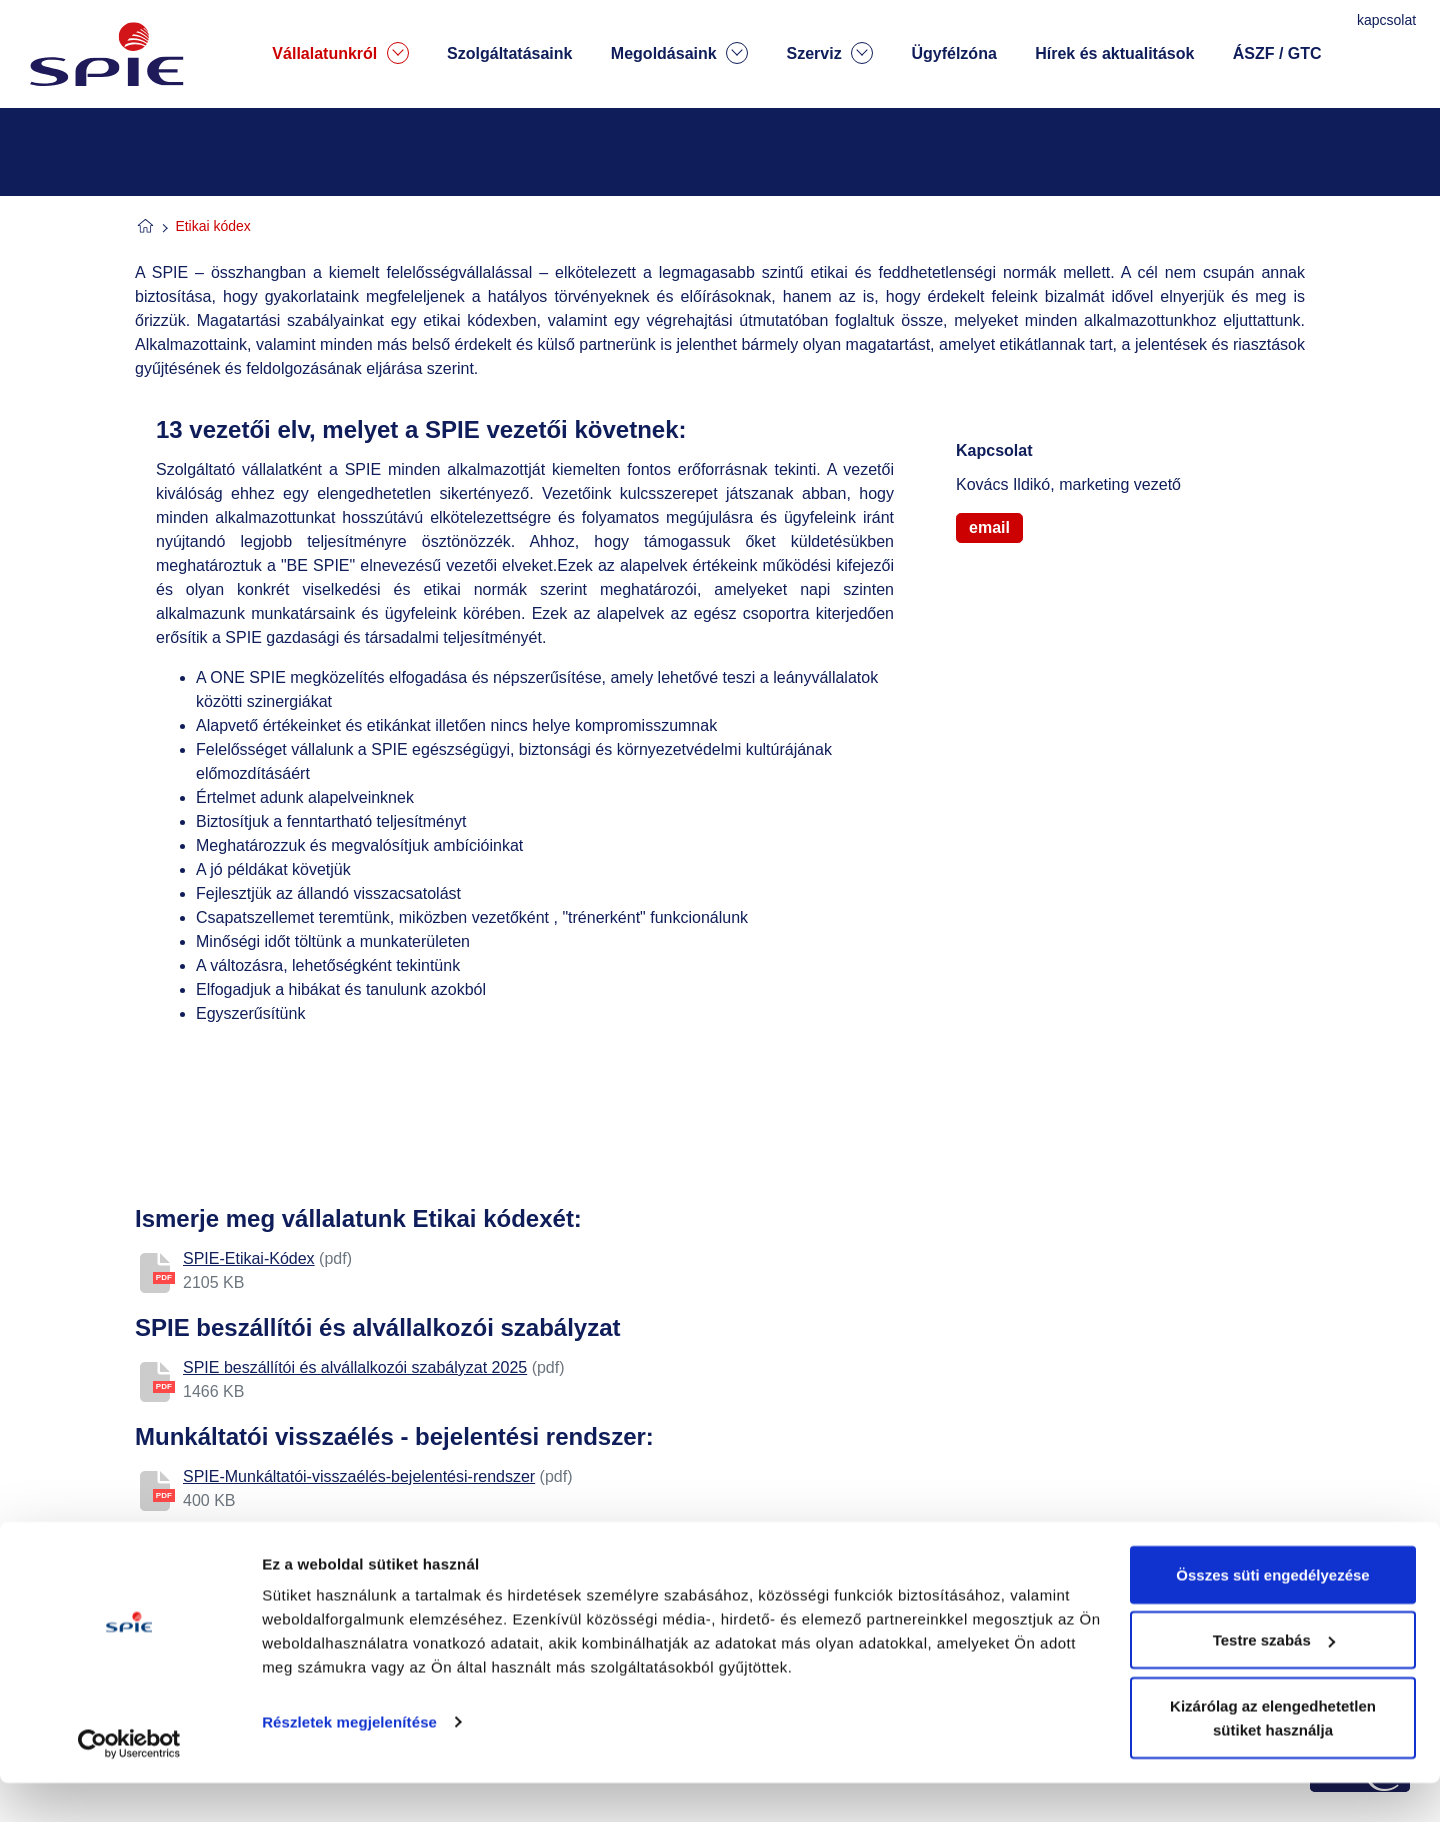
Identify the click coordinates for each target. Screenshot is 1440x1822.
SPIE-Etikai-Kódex (249, 1258)
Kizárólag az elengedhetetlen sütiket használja (1273, 1756)
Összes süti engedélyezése (1272, 1613)
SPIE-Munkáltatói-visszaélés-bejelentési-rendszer (359, 1476)
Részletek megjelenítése (349, 1760)
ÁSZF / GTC (1277, 53)
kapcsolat (1388, 20)
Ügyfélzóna (953, 53)
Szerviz (829, 53)
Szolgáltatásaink (509, 53)
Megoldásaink (679, 53)
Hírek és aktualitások (1114, 53)
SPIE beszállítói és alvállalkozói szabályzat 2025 (355, 1367)
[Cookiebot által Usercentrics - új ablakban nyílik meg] (129, 1783)
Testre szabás (1274, 1679)
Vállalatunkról (340, 53)
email (989, 527)
